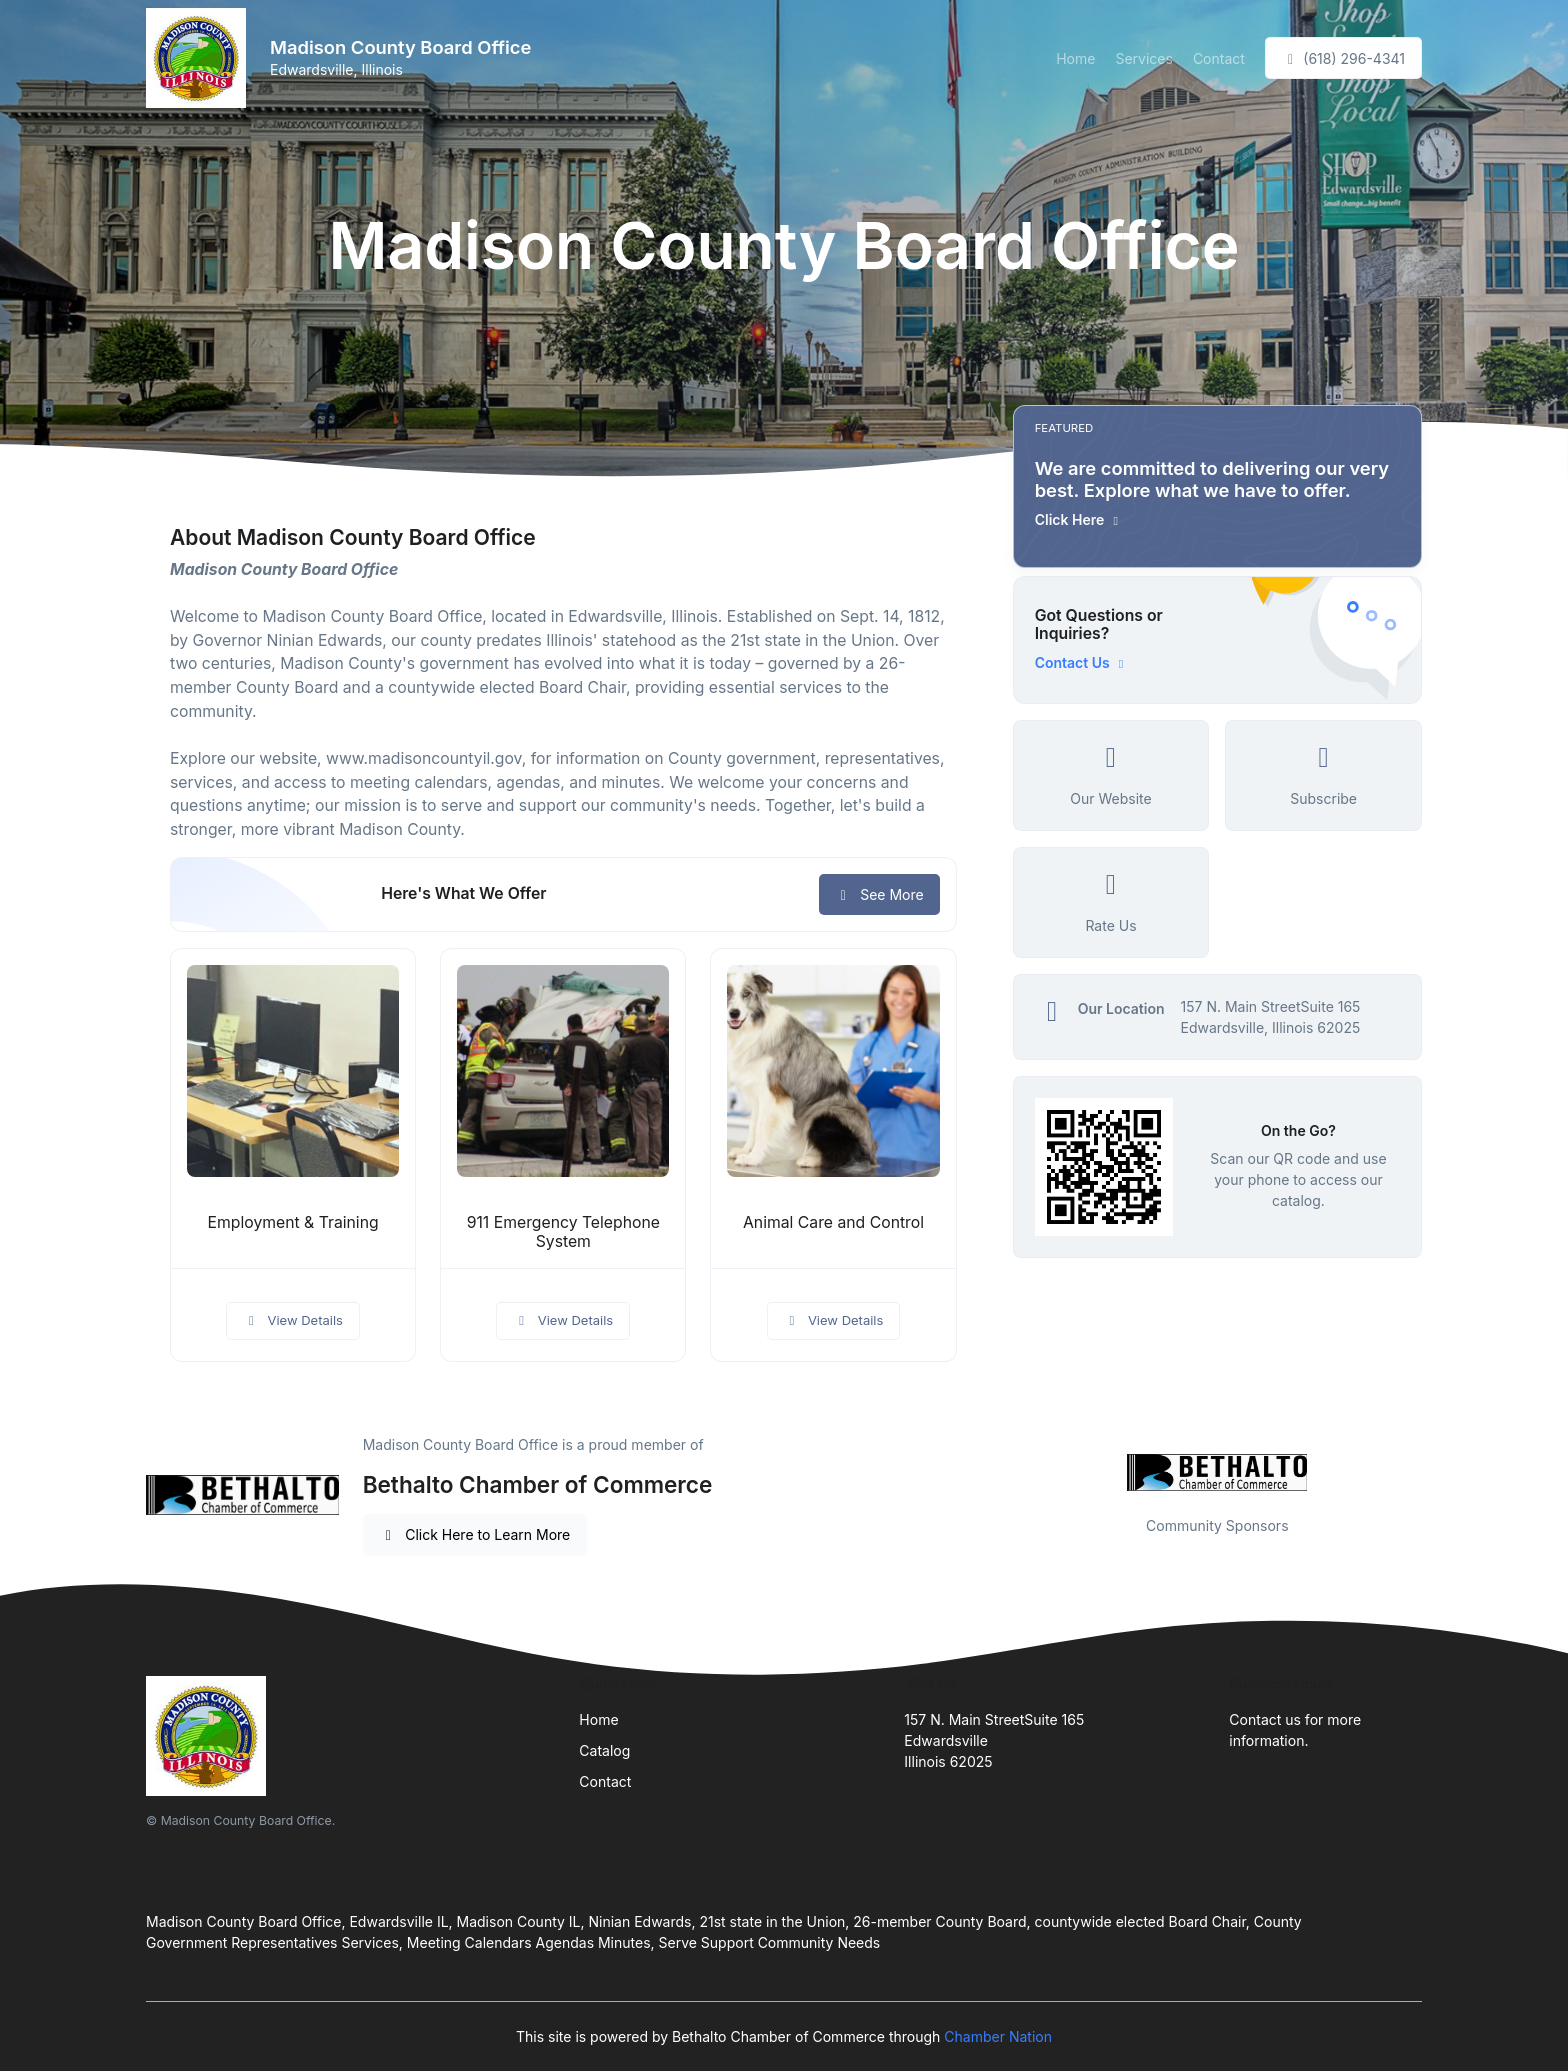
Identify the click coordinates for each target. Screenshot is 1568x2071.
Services (1143, 58)
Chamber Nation (998, 2036)
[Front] (200, 58)
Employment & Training (293, 1222)
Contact (1219, 58)
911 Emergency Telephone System (563, 1232)
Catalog (604, 1750)
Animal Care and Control (833, 1222)
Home (1075, 58)
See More (879, 894)
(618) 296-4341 (1343, 58)
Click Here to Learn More (475, 1534)
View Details (293, 1320)
